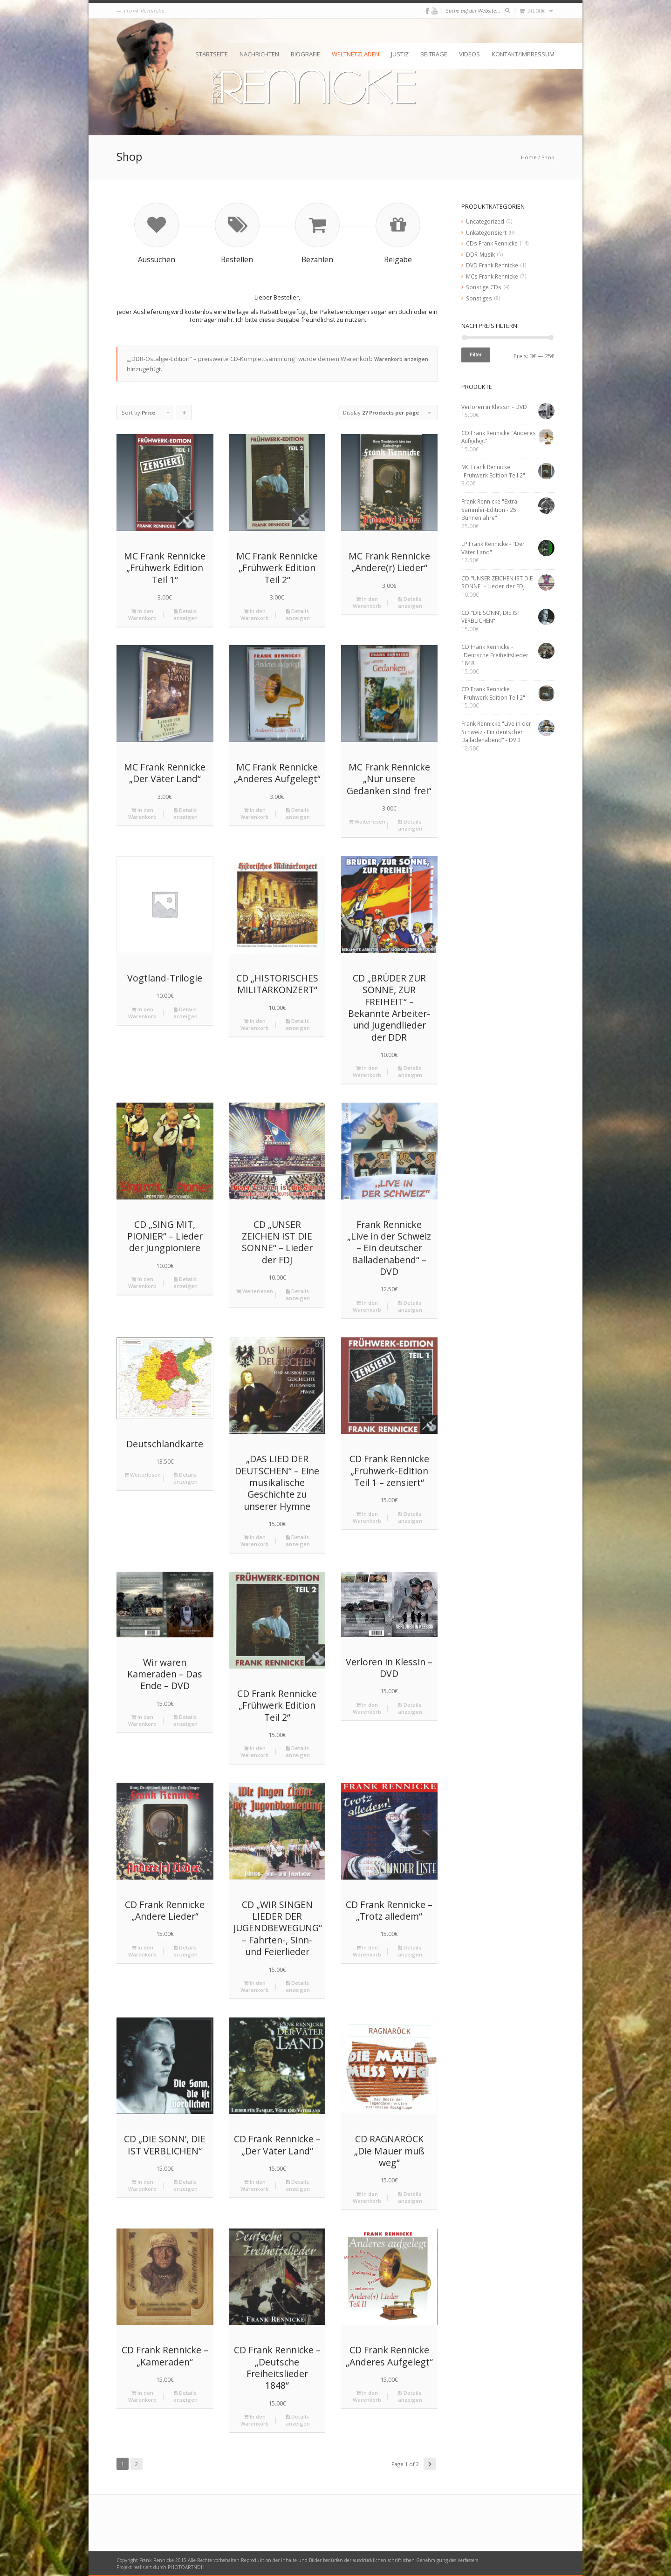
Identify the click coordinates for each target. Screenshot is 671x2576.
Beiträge (433, 54)
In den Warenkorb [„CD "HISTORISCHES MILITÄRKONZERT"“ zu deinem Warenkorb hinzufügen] (254, 1024)
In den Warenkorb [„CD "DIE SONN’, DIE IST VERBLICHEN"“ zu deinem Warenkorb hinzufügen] (142, 2185)
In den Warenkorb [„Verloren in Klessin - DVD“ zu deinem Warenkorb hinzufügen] (367, 1708)
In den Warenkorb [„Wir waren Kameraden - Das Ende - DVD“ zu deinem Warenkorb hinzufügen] (142, 1720)
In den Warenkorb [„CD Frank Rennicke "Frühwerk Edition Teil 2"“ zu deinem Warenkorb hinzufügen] (254, 1751)
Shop (548, 157)
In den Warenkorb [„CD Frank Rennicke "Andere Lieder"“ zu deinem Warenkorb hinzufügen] (142, 1951)
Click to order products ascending (184, 414)
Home (529, 157)
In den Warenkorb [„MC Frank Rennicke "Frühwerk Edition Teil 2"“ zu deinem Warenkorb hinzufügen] (254, 614)
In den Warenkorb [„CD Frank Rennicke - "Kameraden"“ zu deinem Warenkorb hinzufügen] (142, 2396)
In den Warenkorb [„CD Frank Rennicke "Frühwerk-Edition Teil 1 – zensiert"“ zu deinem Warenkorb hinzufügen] (367, 1517)
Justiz (400, 54)
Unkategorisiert (486, 232)
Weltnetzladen (355, 54)
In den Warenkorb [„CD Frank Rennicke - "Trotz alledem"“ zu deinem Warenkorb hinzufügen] (367, 1951)
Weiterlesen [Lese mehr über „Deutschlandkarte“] (142, 1474)
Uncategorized (485, 221)
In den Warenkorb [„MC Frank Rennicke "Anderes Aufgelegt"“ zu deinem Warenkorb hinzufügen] (254, 813)
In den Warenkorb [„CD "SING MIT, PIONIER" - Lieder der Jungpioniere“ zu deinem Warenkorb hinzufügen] (142, 1282)
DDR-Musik (480, 254)
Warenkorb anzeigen (401, 358)
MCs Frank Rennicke (492, 276)
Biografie (305, 54)
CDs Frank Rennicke (492, 243)
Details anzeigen (185, 614)
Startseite (211, 54)
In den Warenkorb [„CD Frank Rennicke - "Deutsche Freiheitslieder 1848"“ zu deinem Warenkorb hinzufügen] (254, 2420)
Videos (469, 54)
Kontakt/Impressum (523, 54)
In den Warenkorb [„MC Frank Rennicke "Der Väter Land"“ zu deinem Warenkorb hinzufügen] (142, 813)
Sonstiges (479, 298)
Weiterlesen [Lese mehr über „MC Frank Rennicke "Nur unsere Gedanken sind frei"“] (367, 821)
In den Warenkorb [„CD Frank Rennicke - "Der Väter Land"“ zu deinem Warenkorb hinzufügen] (254, 2185)
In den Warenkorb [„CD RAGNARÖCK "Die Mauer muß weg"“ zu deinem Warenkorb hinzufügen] (367, 2197)
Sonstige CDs (483, 287)
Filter (476, 354)
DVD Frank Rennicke (492, 265)
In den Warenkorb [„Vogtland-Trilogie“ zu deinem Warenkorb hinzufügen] (142, 1013)
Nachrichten (259, 54)
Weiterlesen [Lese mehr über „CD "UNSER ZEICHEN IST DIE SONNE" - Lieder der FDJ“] (254, 1291)
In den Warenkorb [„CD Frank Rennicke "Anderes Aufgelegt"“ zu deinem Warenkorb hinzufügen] (367, 2396)
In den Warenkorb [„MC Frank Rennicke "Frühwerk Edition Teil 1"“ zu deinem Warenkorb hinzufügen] (142, 614)
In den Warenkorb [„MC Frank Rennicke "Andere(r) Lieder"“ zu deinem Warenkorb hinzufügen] (367, 602)
